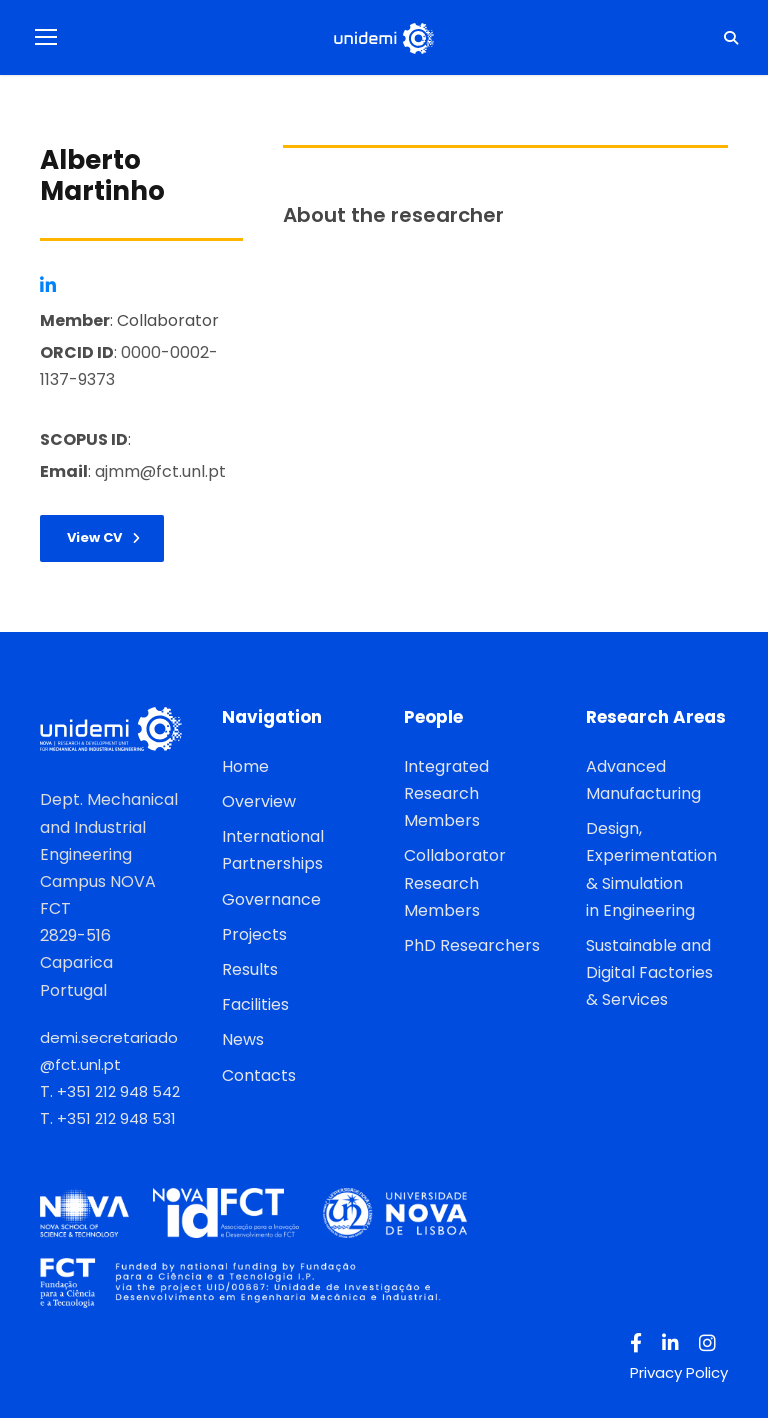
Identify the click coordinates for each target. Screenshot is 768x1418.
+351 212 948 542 (118, 1091)
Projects (254, 934)
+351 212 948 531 (116, 1118)
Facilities (255, 1004)
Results (250, 969)
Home (245, 766)
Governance (271, 899)
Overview (259, 801)
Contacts (259, 1075)
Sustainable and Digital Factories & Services (649, 972)
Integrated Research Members (446, 793)
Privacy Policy (679, 1372)
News (243, 1039)
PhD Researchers (472, 945)
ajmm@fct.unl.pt (160, 471)
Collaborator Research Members (455, 882)
